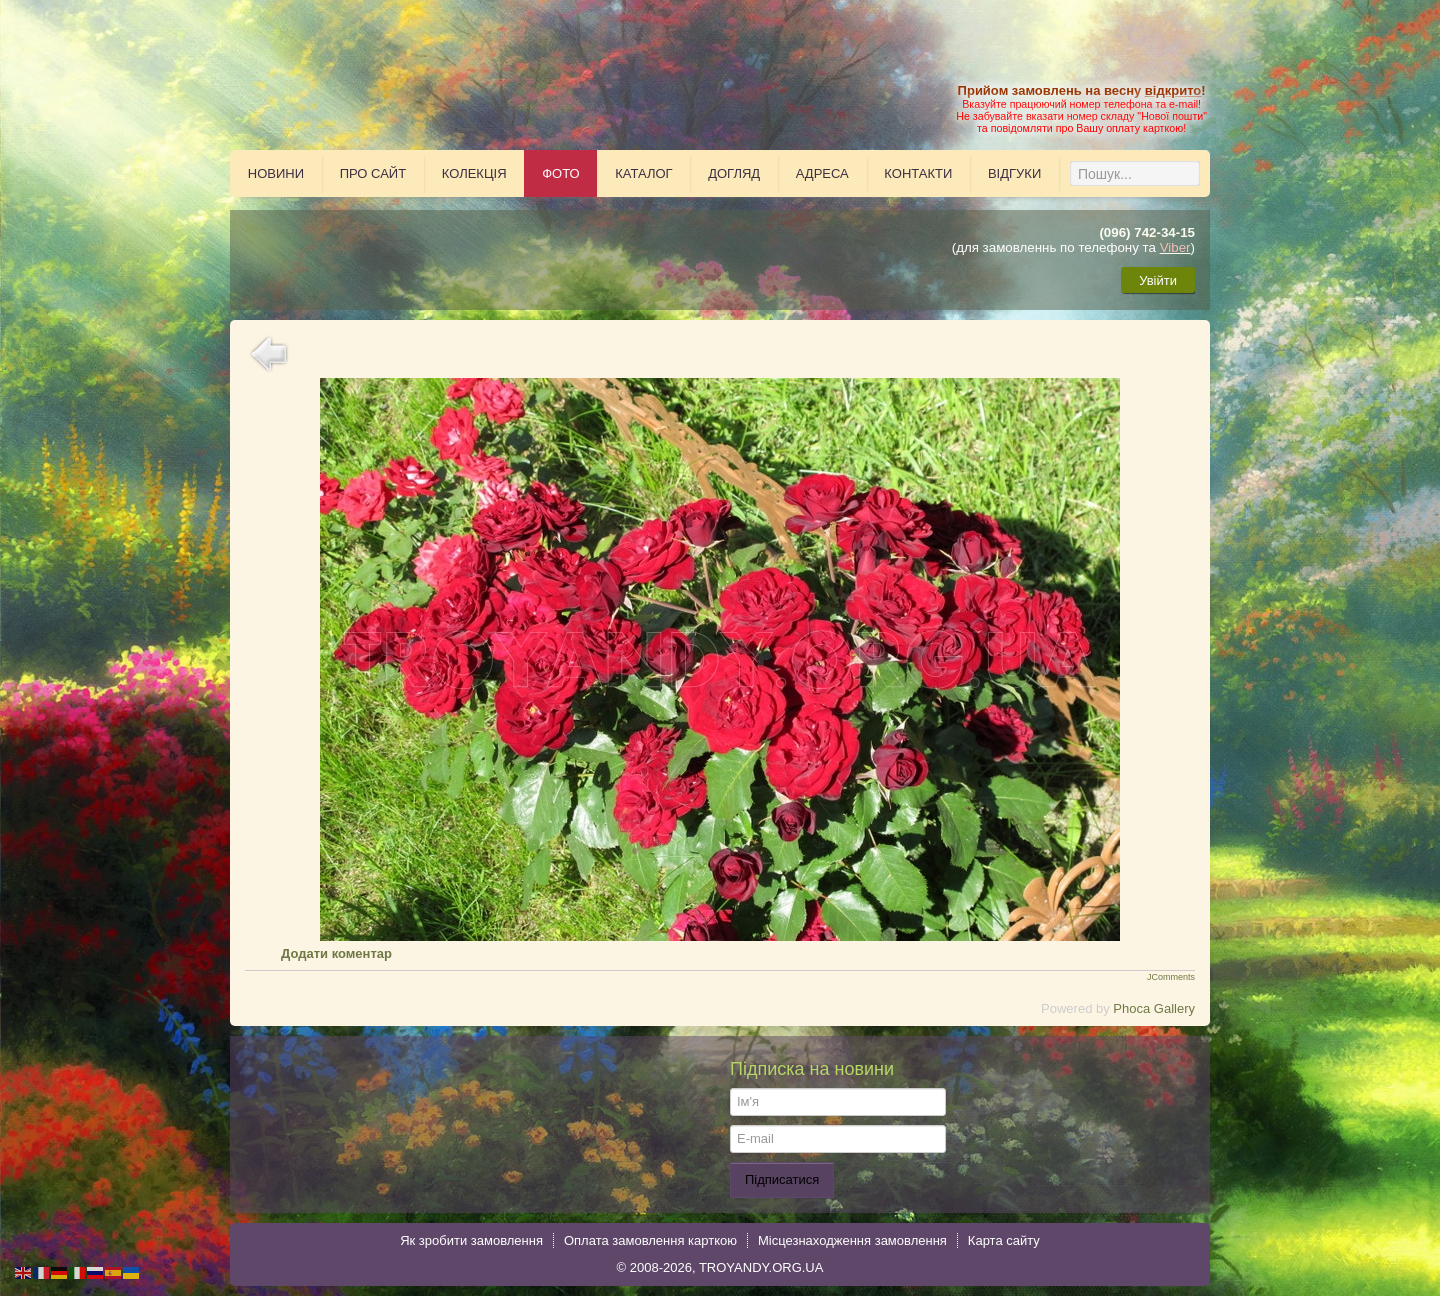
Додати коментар (336, 953)
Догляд (734, 173)
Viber (1175, 247)
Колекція (474, 173)
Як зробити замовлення (471, 1240)
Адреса (822, 173)
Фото (560, 173)
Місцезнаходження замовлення (852, 1240)
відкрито (1173, 90)
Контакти (918, 173)
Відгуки (1014, 173)
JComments (1171, 977)
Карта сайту (1004, 1240)
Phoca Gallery (1154, 1008)
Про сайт (373, 173)
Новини (276, 173)
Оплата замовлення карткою (650, 1240)
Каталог (643, 173)
